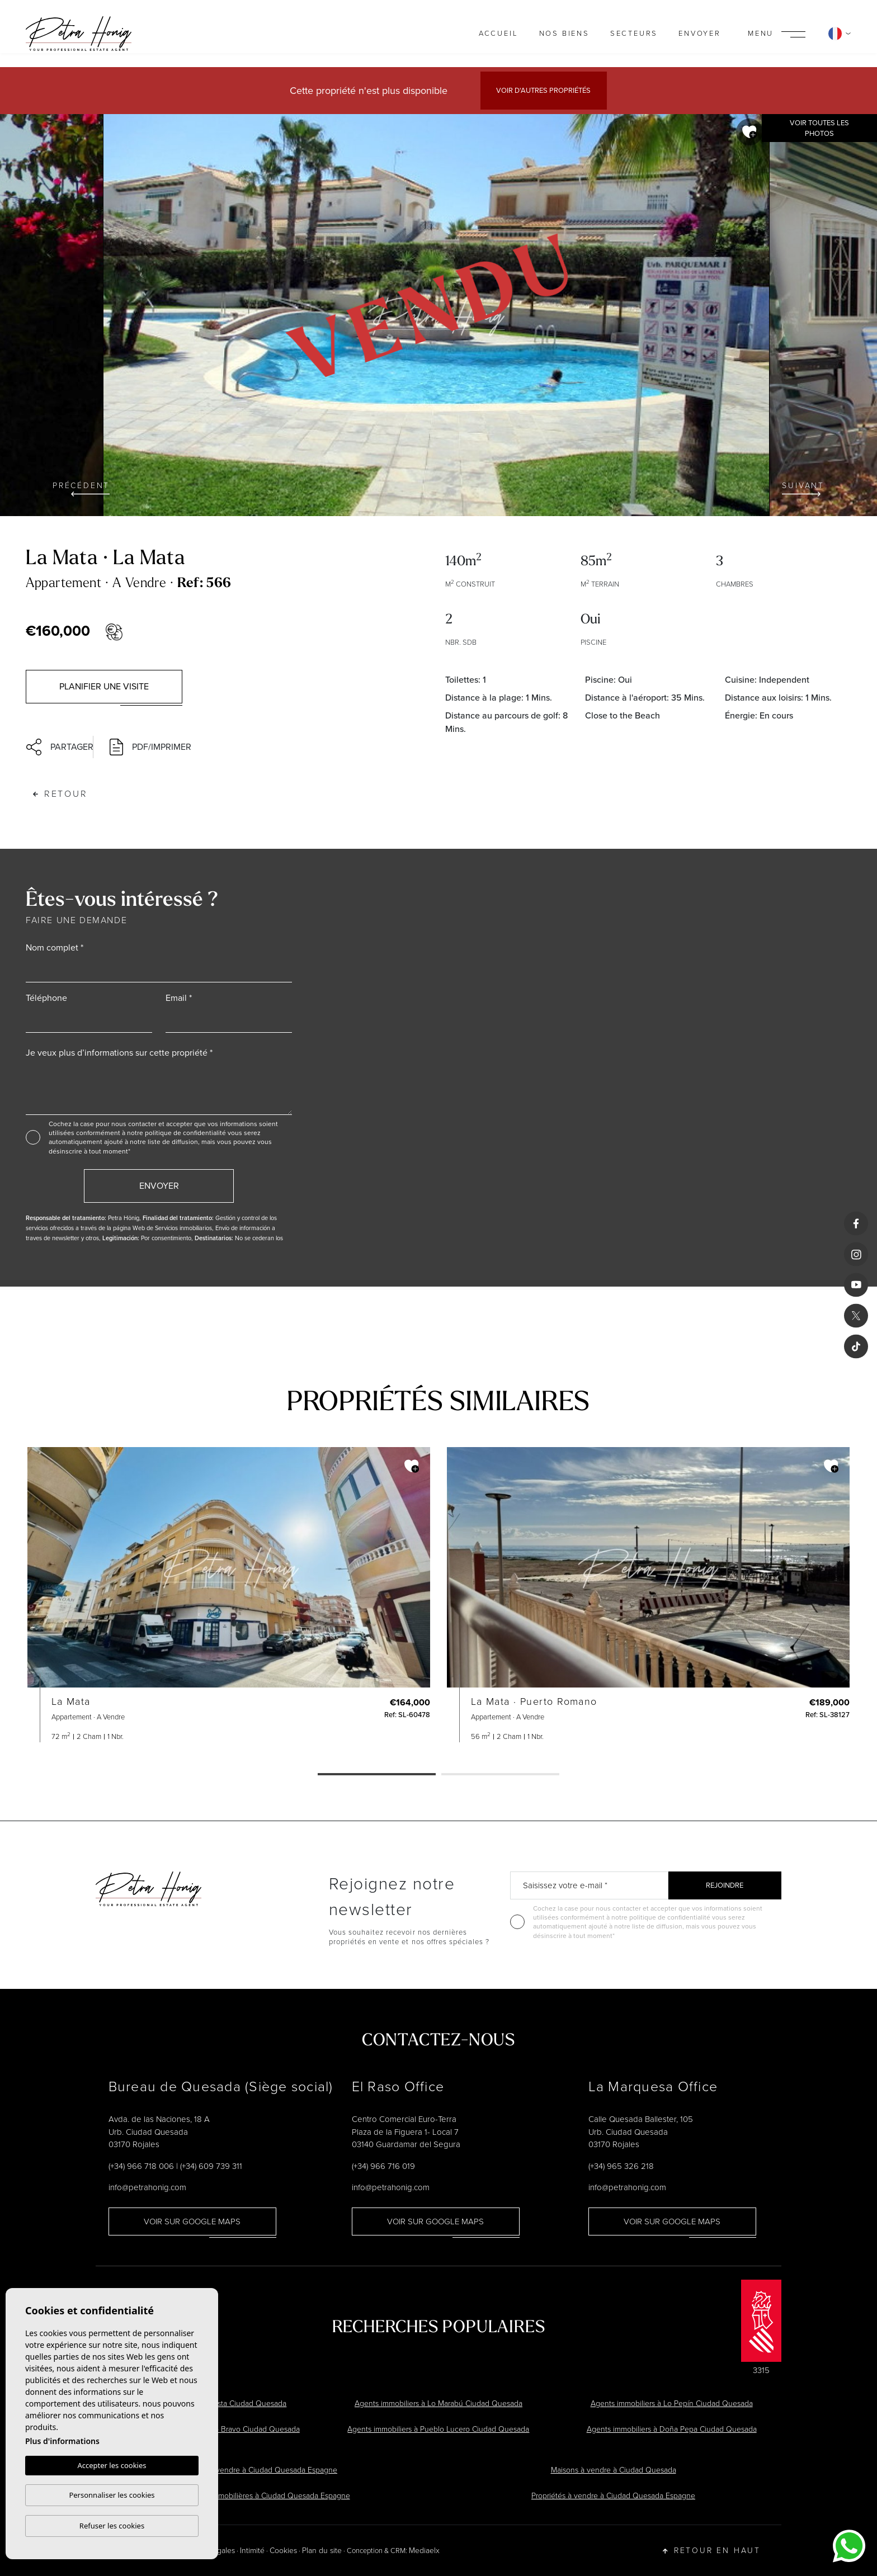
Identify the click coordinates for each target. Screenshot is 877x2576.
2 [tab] (500, 1775)
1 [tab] (377, 1775)
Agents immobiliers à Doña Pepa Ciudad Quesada (672, 2429)
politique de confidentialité (186, 1133)
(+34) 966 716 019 (383, 2166)
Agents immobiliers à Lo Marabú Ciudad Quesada (438, 2403)
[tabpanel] (228, 1594)
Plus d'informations (62, 2441)
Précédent (81, 488)
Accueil (498, 33)
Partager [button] (54, 747)
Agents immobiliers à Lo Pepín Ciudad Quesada (672, 2403)
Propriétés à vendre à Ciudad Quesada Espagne (613, 2496)
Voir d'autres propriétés (543, 90)
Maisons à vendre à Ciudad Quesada (613, 2470)
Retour (60, 793)
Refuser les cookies (111, 2526)
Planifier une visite (104, 686)
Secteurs (634, 33)
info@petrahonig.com (147, 2187)
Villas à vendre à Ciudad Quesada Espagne (263, 2470)
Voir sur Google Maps (192, 2221)
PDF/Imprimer (150, 747)
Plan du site (322, 2550)
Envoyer (699, 33)
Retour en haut (712, 2550)
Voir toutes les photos (819, 128)
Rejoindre (724, 1885)
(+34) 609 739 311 (211, 2166)
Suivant (803, 488)
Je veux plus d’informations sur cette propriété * (119, 1052)
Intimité (252, 2550)
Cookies (283, 2550)
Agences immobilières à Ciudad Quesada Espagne (264, 2496)
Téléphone (46, 997)
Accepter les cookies (111, 2465)
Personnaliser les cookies (111, 2495)
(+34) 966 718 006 (141, 2166)
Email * (179, 997)
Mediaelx (424, 2550)
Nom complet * (54, 947)
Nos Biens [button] (564, 33)
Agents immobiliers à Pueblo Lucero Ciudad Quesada (438, 2429)
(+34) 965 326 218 (621, 2166)
